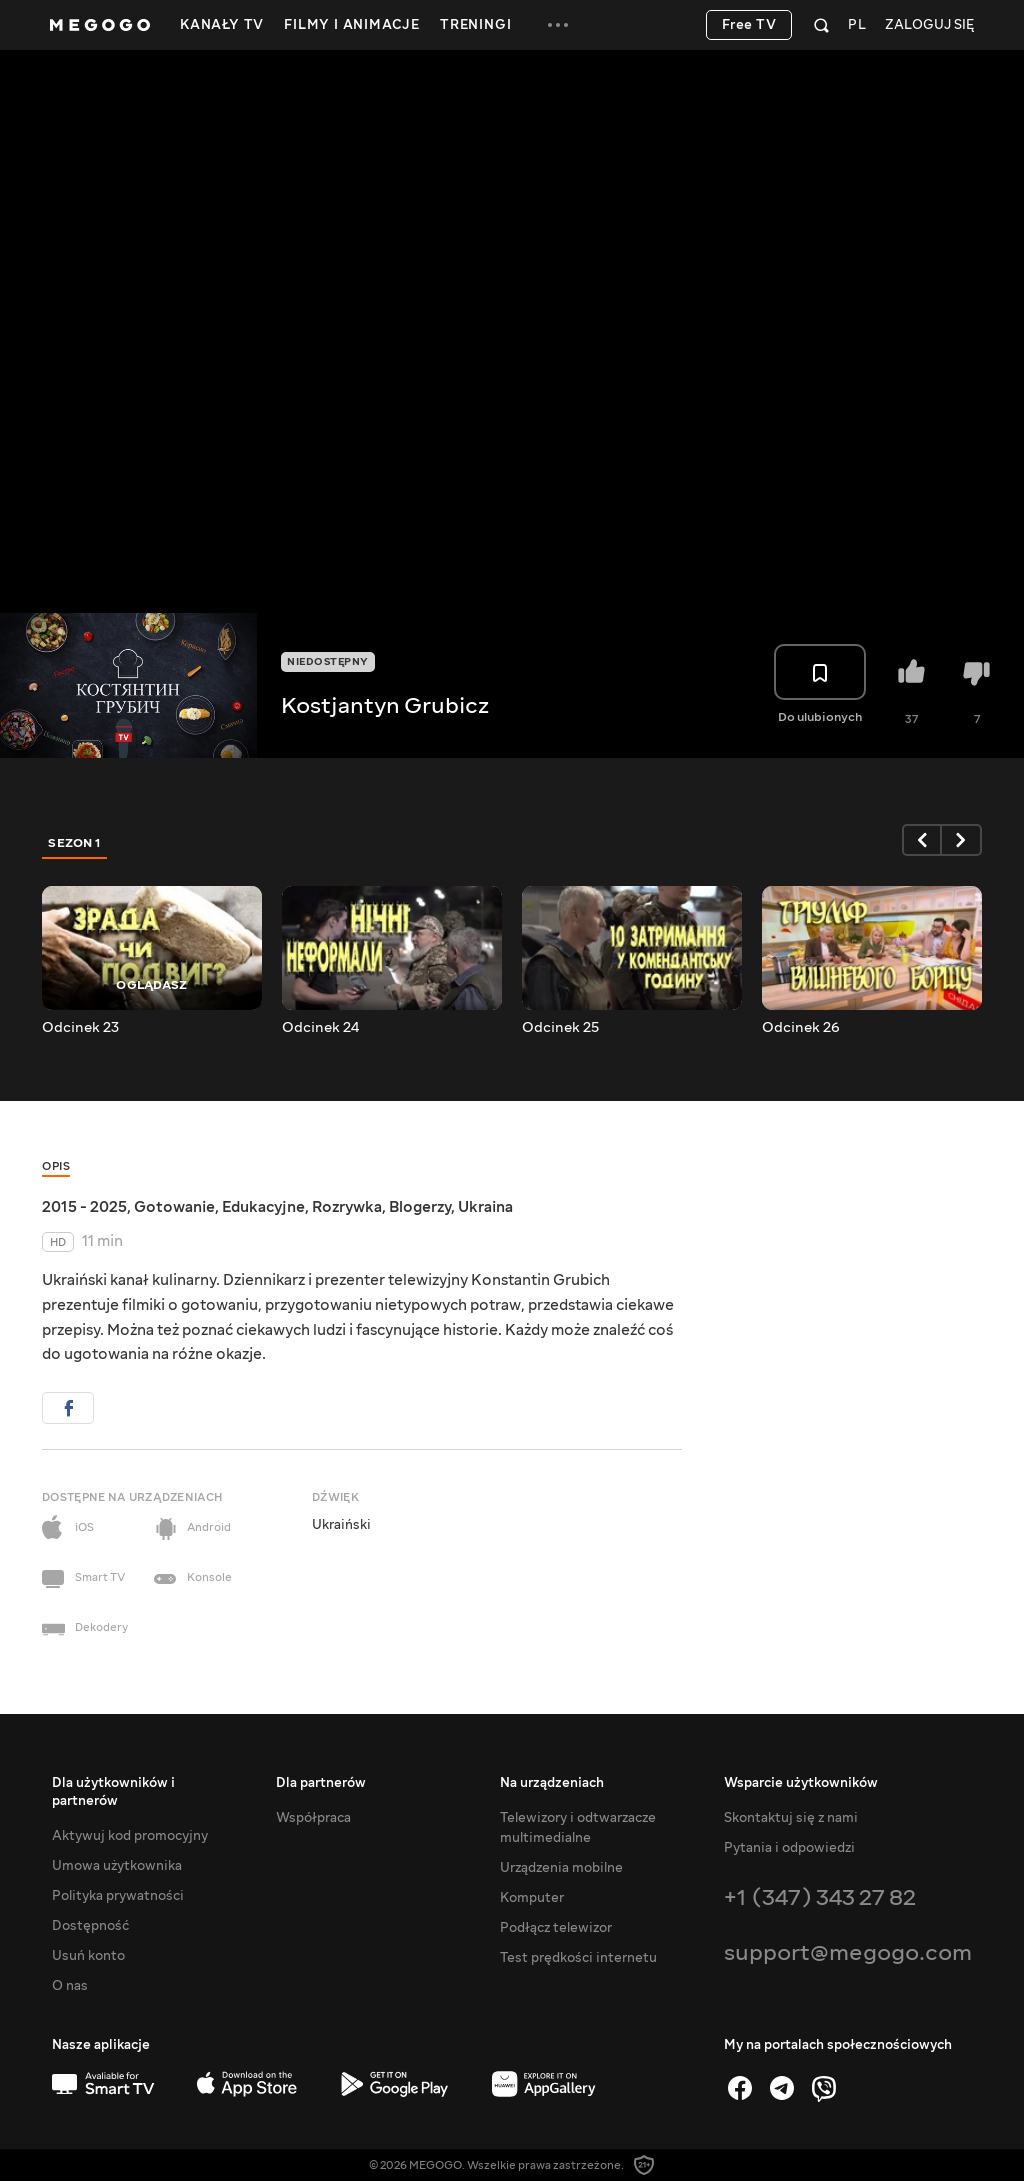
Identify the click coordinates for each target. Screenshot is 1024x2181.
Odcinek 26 (801, 1028)
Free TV (749, 25)
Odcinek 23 (80, 1028)
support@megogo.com (848, 1952)
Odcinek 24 (320, 1028)
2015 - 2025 (84, 1207)
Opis (56, 1166)
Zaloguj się (929, 25)
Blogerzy (420, 1207)
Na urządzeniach (552, 1783)
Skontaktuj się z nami (791, 1818)
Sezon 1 (75, 843)
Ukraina (485, 1207)
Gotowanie (174, 1207)
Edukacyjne (263, 1207)
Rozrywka (347, 1207)
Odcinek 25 (560, 1028)
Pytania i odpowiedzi (789, 1848)
